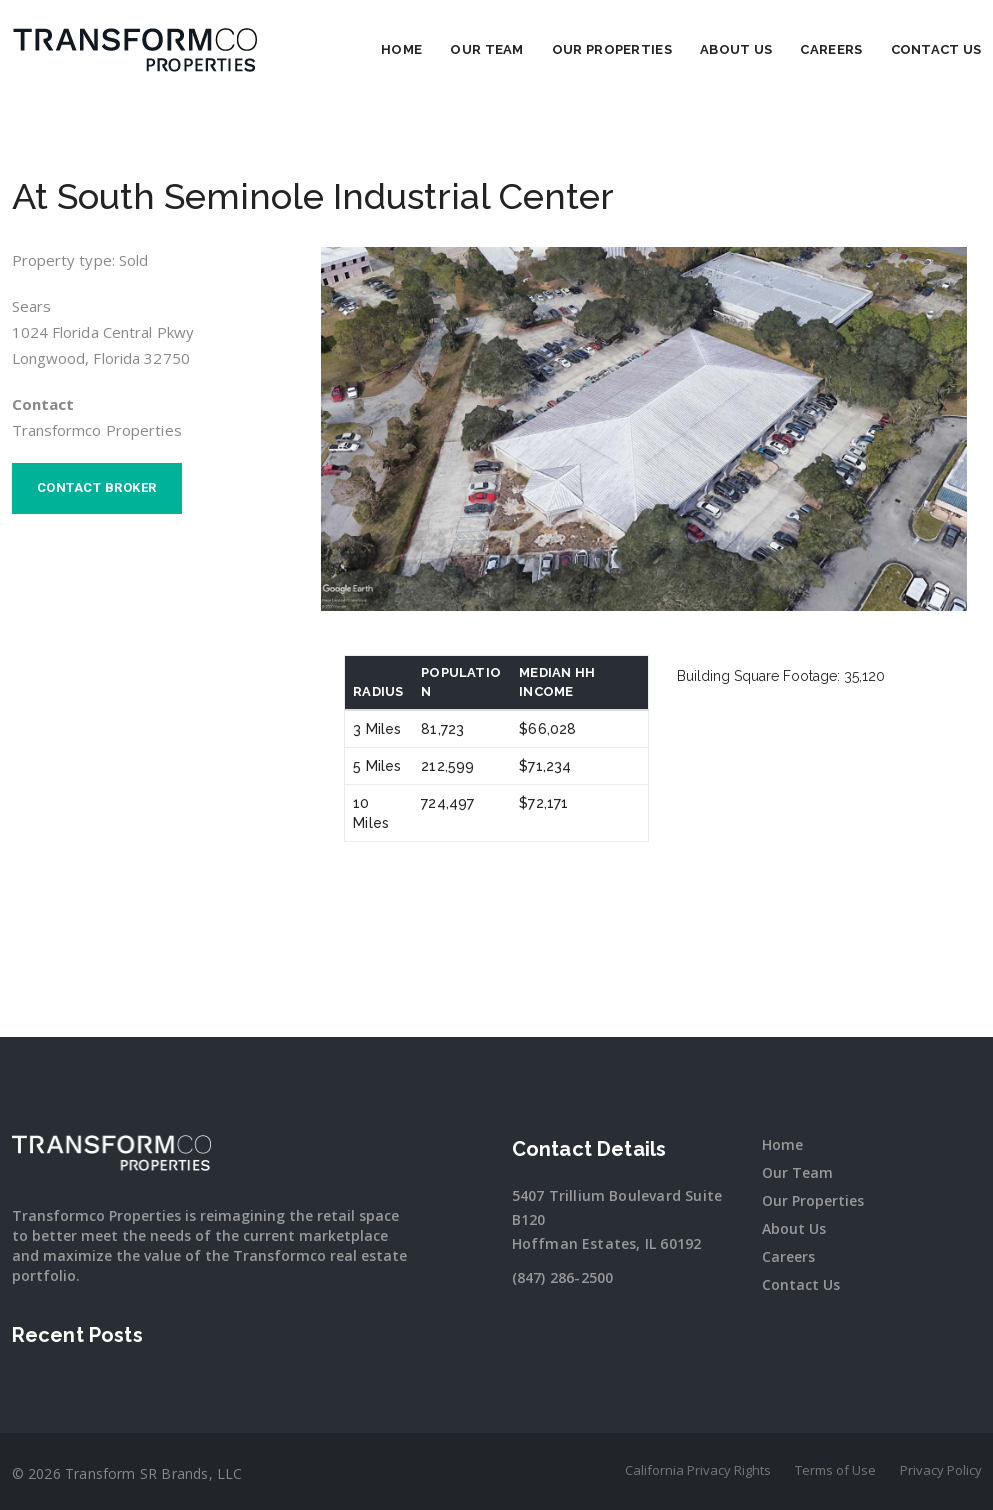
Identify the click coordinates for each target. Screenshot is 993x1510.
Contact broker (97, 487)
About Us (736, 49)
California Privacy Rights (698, 1470)
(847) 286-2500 (563, 1277)
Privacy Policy (941, 1470)
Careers (831, 49)
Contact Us (936, 49)
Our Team (486, 49)
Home (401, 49)
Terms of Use (835, 1470)
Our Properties (612, 49)
